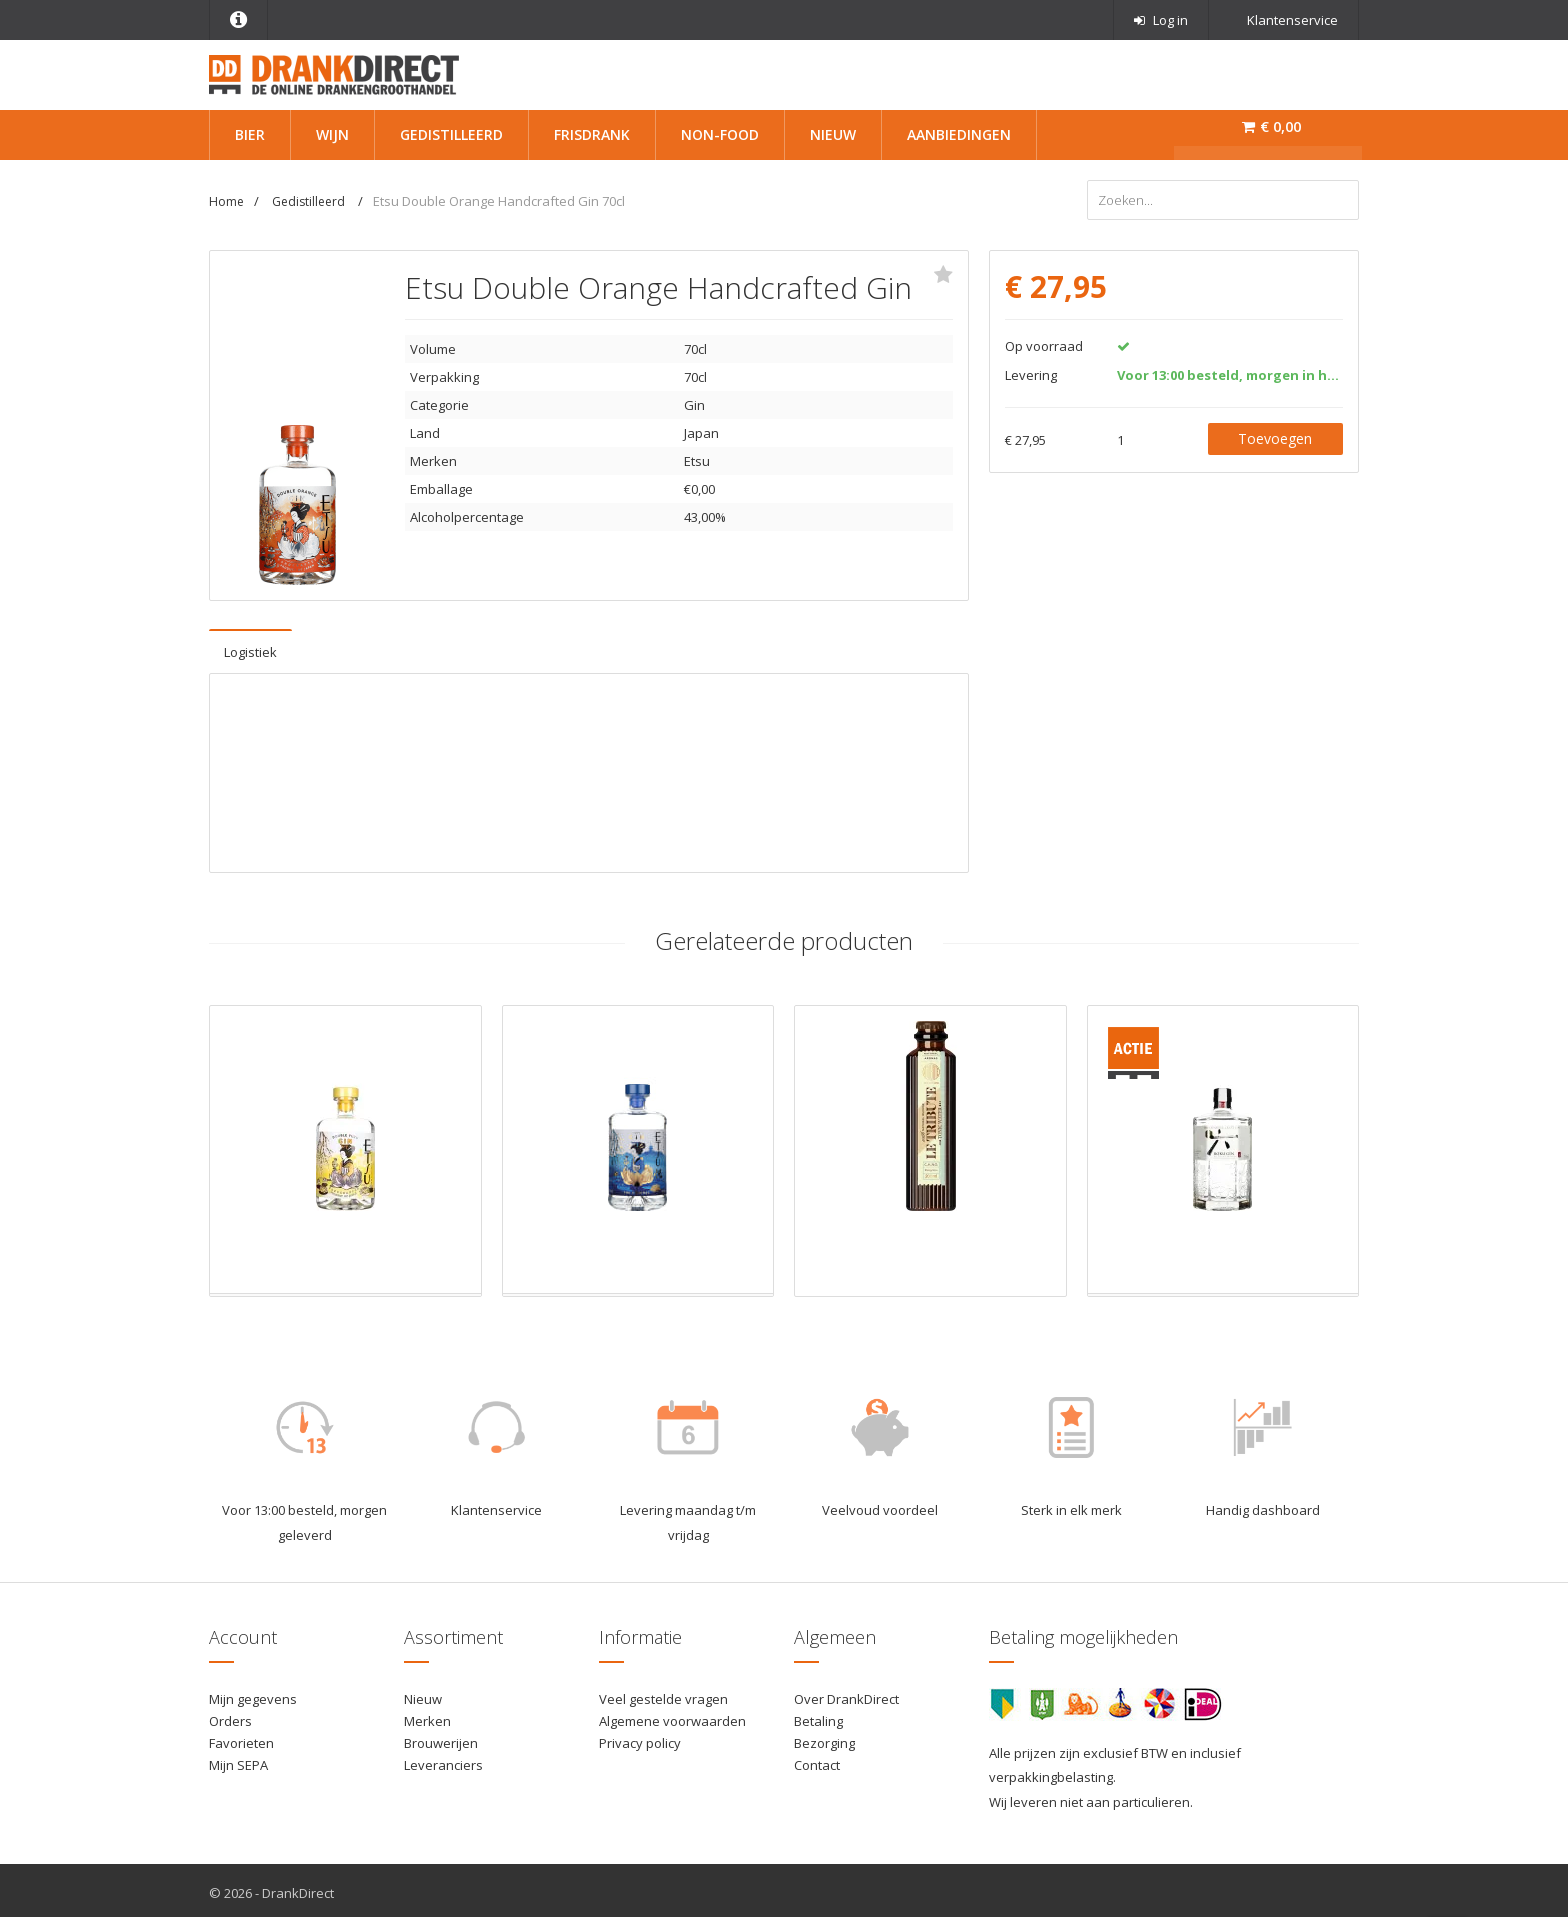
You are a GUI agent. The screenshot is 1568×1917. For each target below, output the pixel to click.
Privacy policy (640, 1738)
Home (226, 201)
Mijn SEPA (238, 1760)
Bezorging (824, 1738)
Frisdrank (592, 134)
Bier (250, 134)
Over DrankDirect (846, 1694)
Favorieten (241, 1738)
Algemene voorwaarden (672, 1716)
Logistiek (250, 647)
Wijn (332, 134)
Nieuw (833, 134)
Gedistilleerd (451, 134)
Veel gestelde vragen (663, 1694)
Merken (427, 1716)
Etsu (697, 456)
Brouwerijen (441, 1738)
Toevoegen (1275, 432)
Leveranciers (443, 1760)
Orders (230, 1716)
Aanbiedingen (959, 134)
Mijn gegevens (253, 1694)
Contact (817, 1760)
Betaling (818, 1716)
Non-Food (720, 134)
